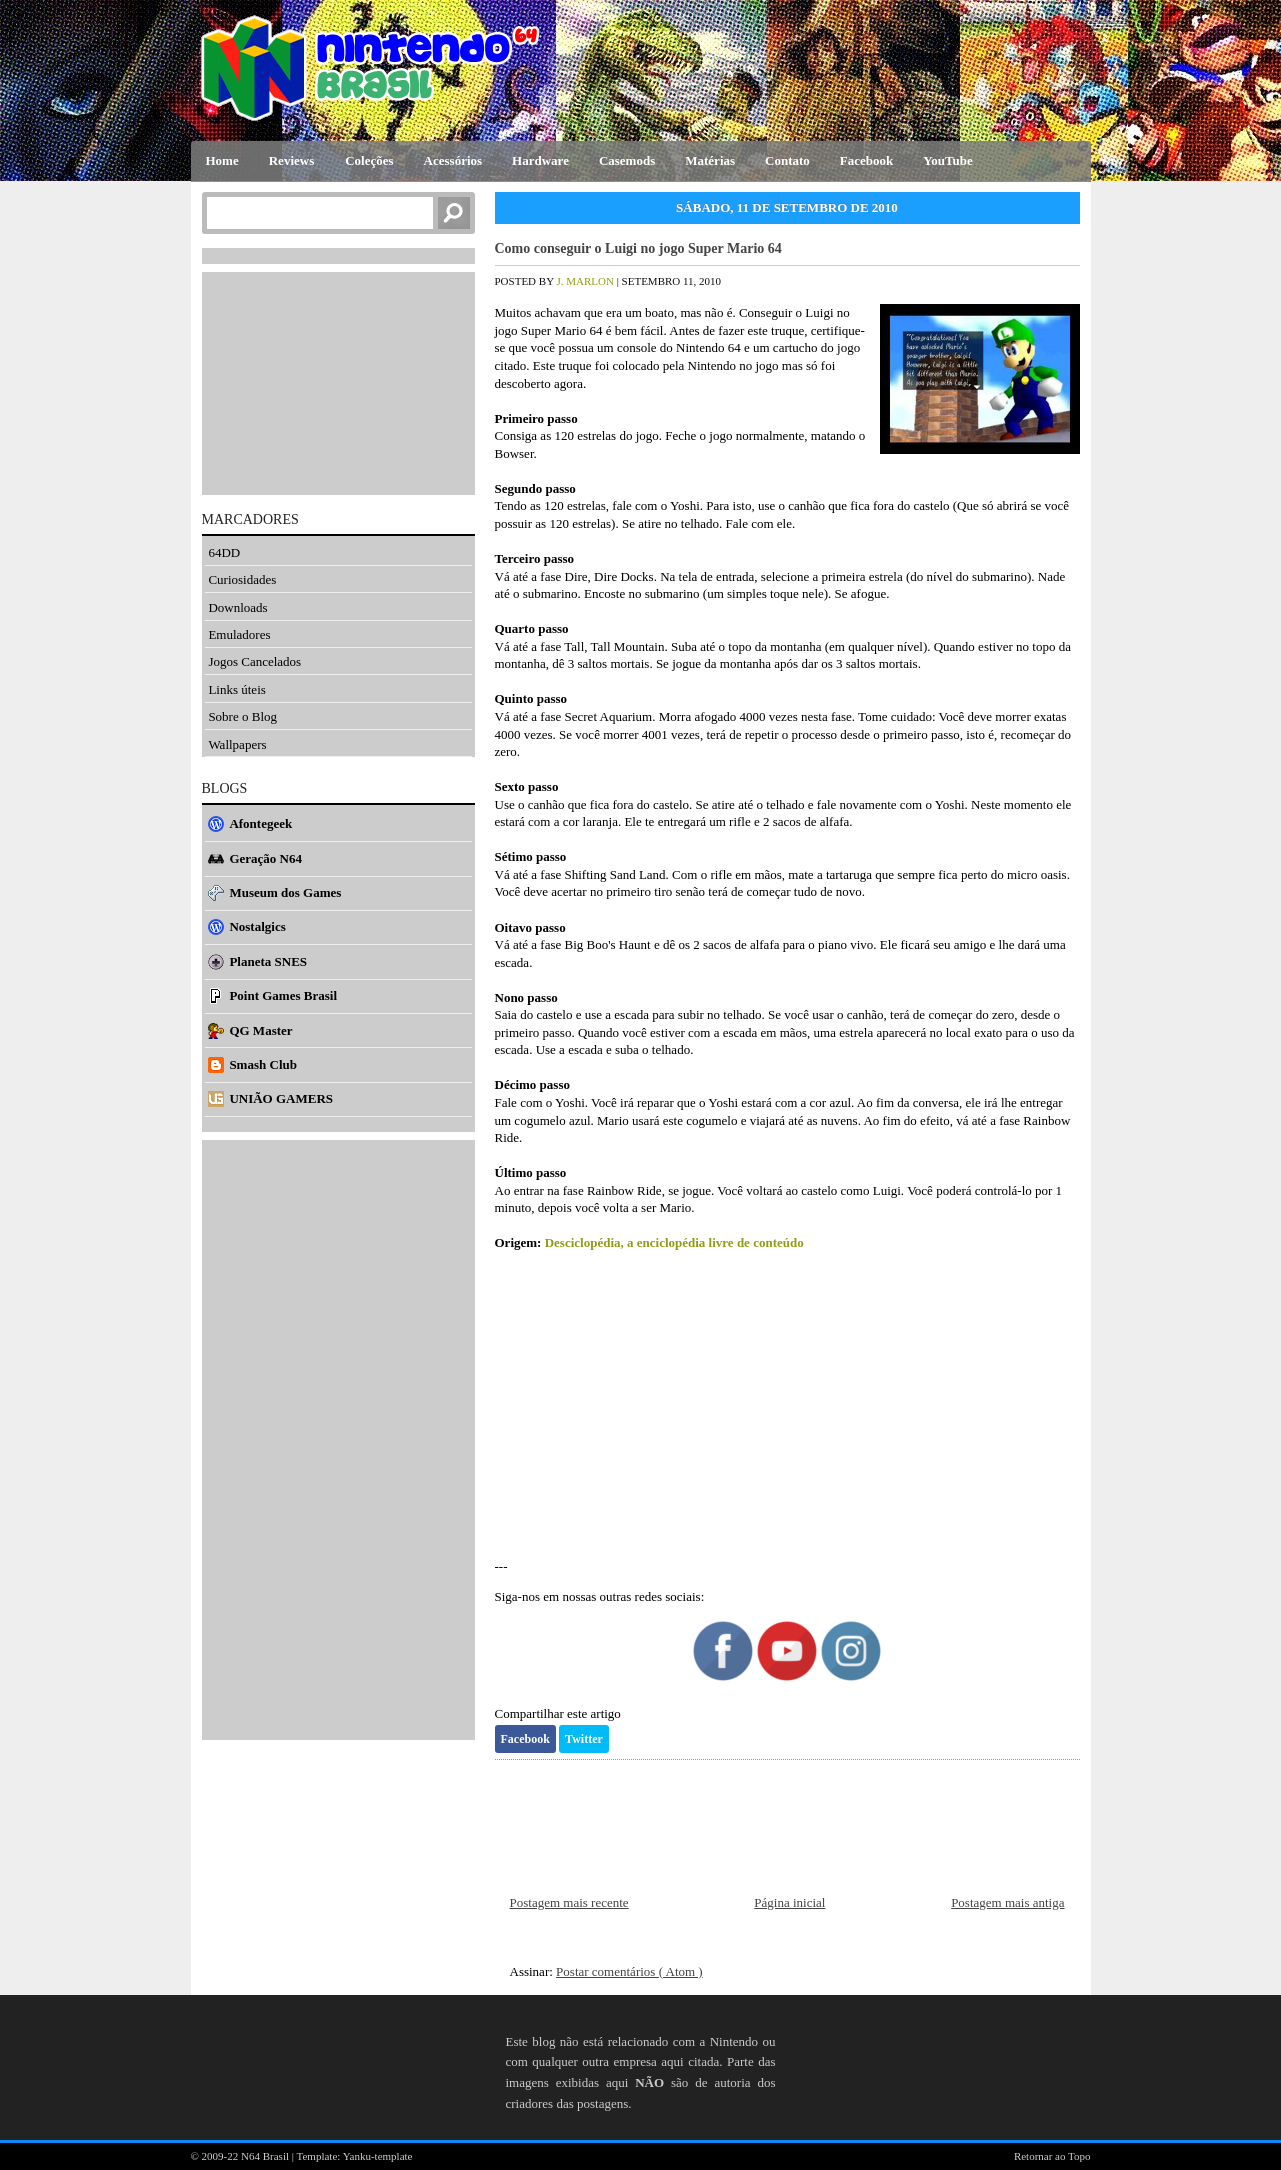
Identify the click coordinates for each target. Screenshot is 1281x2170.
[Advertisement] (787, 1405)
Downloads (237, 607)
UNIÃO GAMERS (281, 1098)
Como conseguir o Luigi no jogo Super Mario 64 (638, 248)
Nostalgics (257, 926)
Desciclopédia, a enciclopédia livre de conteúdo (674, 1242)
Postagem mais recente (569, 1902)
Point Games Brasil (283, 995)
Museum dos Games (285, 892)
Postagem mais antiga (1007, 1902)
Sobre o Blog (242, 716)
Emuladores (239, 634)
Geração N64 (265, 858)
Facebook (525, 1739)
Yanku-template (378, 2156)
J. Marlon (586, 281)
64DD (224, 552)
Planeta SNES (268, 961)
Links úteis (236, 689)
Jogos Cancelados (254, 661)
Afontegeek (260, 823)
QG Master (260, 1030)
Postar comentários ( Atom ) (629, 1971)
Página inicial (789, 1902)
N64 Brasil (266, 2156)
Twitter (584, 1739)
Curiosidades (242, 579)
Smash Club (263, 1064)
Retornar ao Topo (1052, 2156)
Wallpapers (237, 744)
